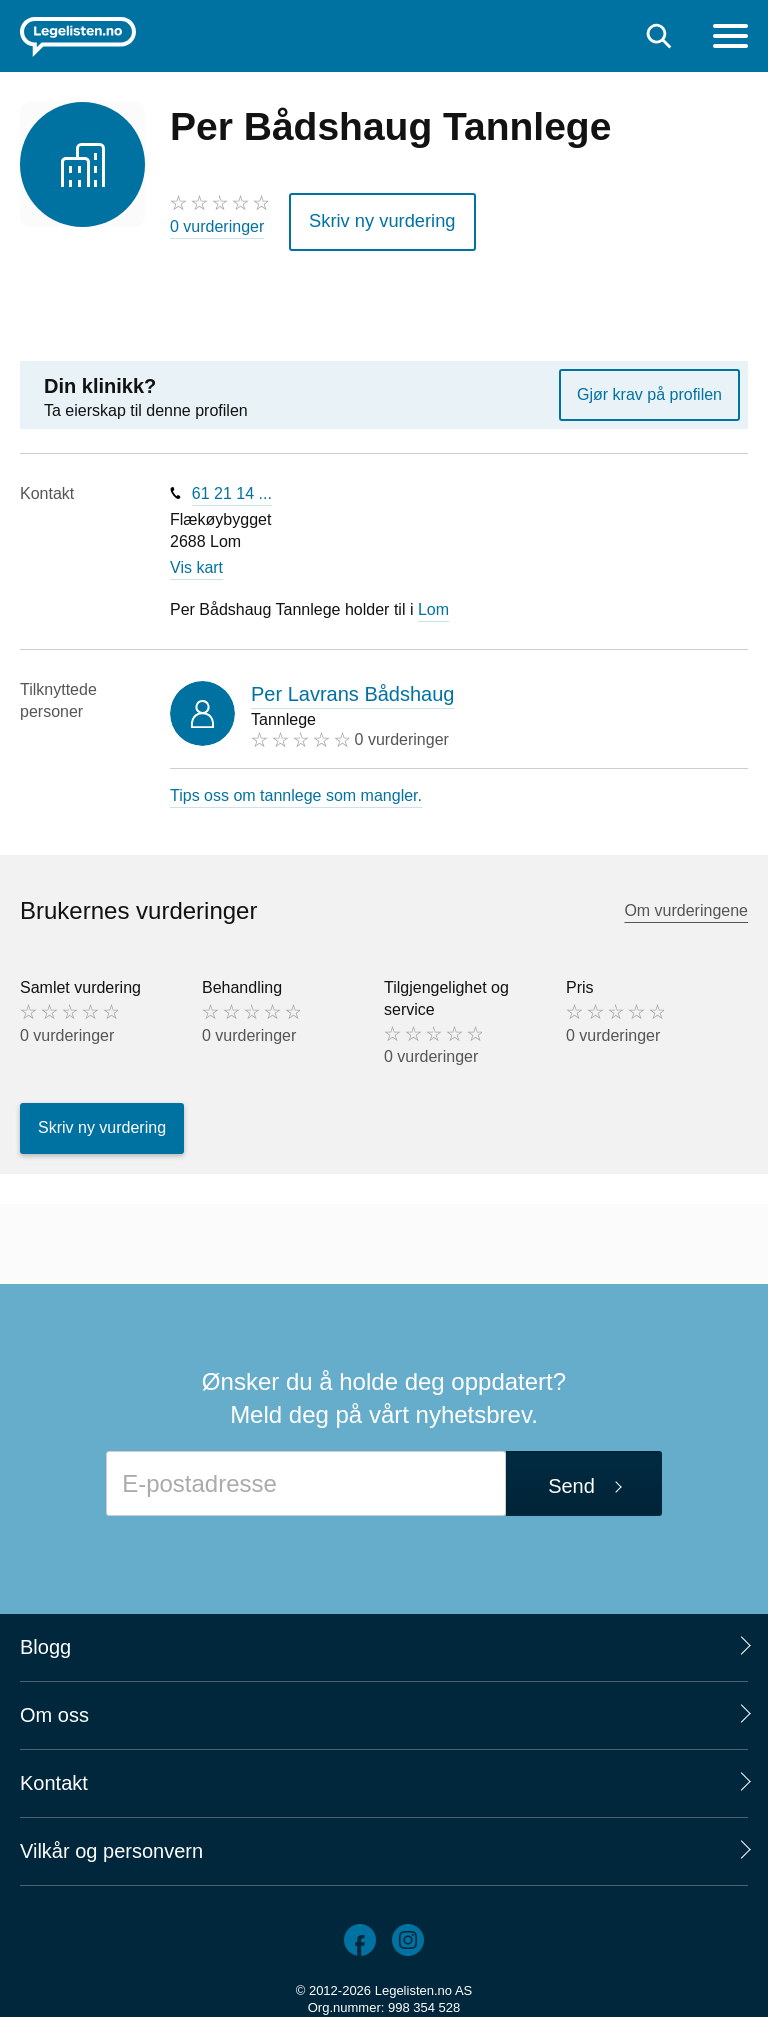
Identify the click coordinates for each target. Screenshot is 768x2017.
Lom (433, 602)
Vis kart (196, 561)
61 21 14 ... (232, 486)
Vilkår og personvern (111, 1844)
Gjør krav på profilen (649, 387)
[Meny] (730, 38)
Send (571, 1479)
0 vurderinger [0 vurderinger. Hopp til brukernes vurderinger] (217, 226)
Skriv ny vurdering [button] (371, 217)
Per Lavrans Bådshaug (352, 687)
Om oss (54, 1708)
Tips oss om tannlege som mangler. (296, 788)
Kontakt (54, 1776)
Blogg (45, 1640)
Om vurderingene (686, 904)
